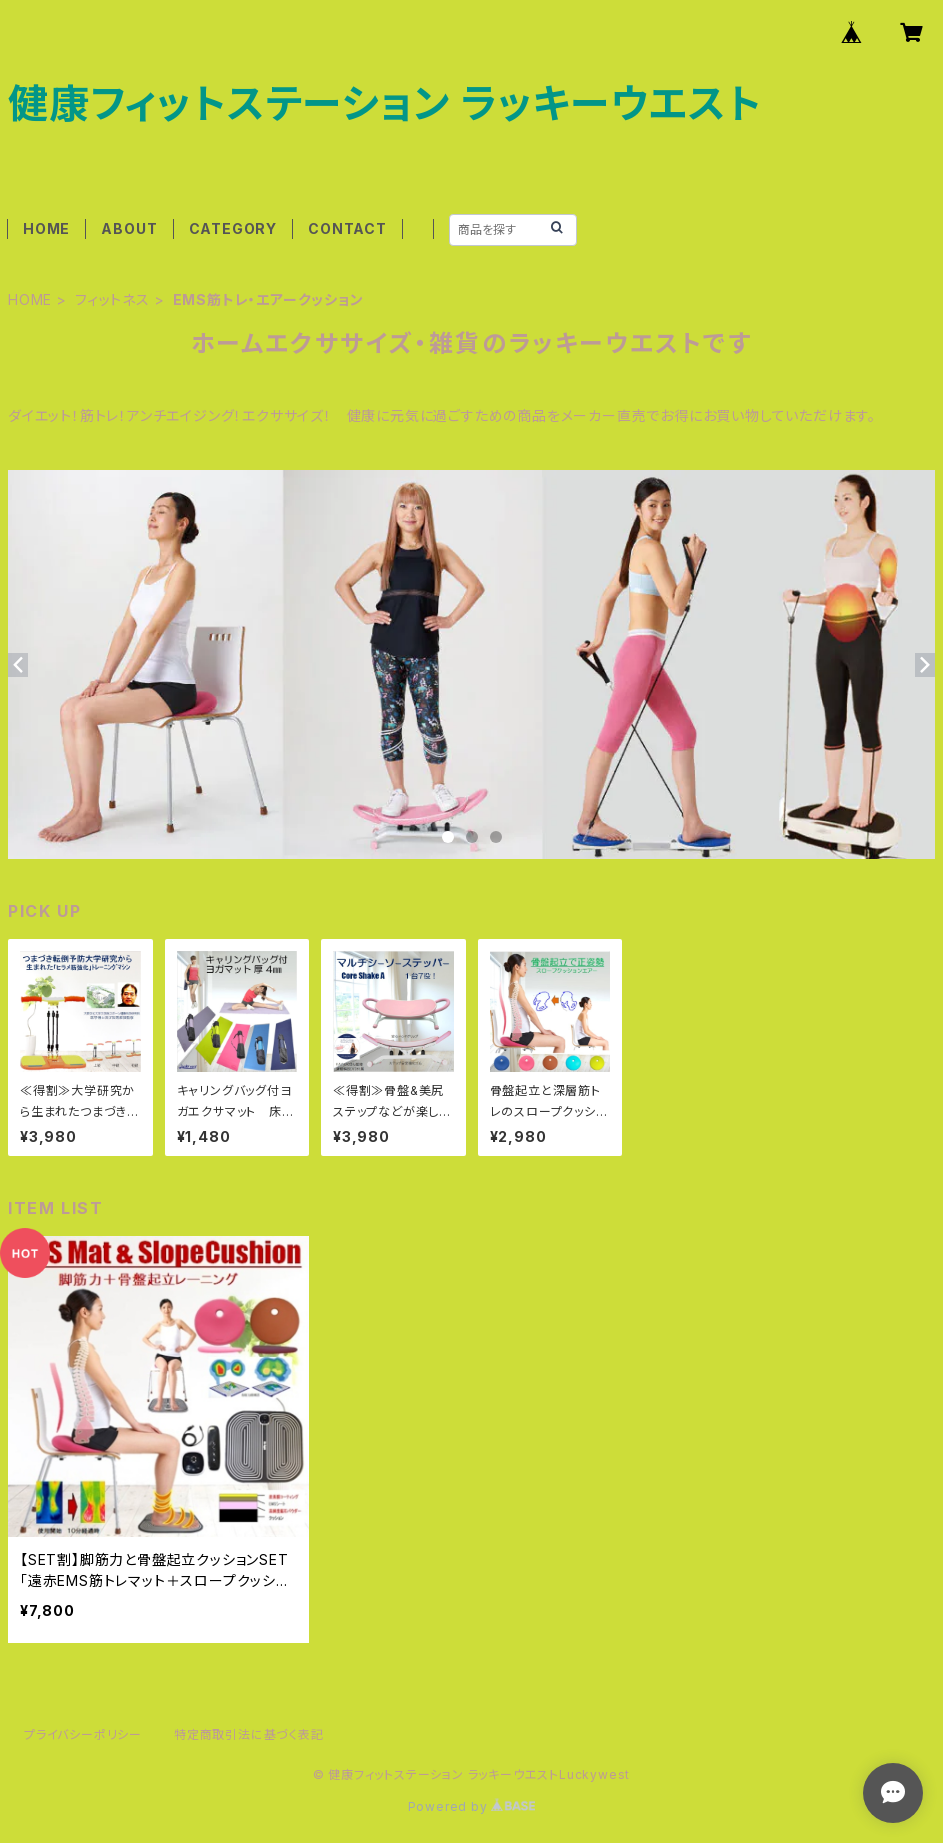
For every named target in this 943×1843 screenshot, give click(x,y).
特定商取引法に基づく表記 (249, 1734)
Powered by (472, 1806)
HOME (46, 228)
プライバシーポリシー (83, 1734)
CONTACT (347, 228)
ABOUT (129, 228)
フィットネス (112, 299)
